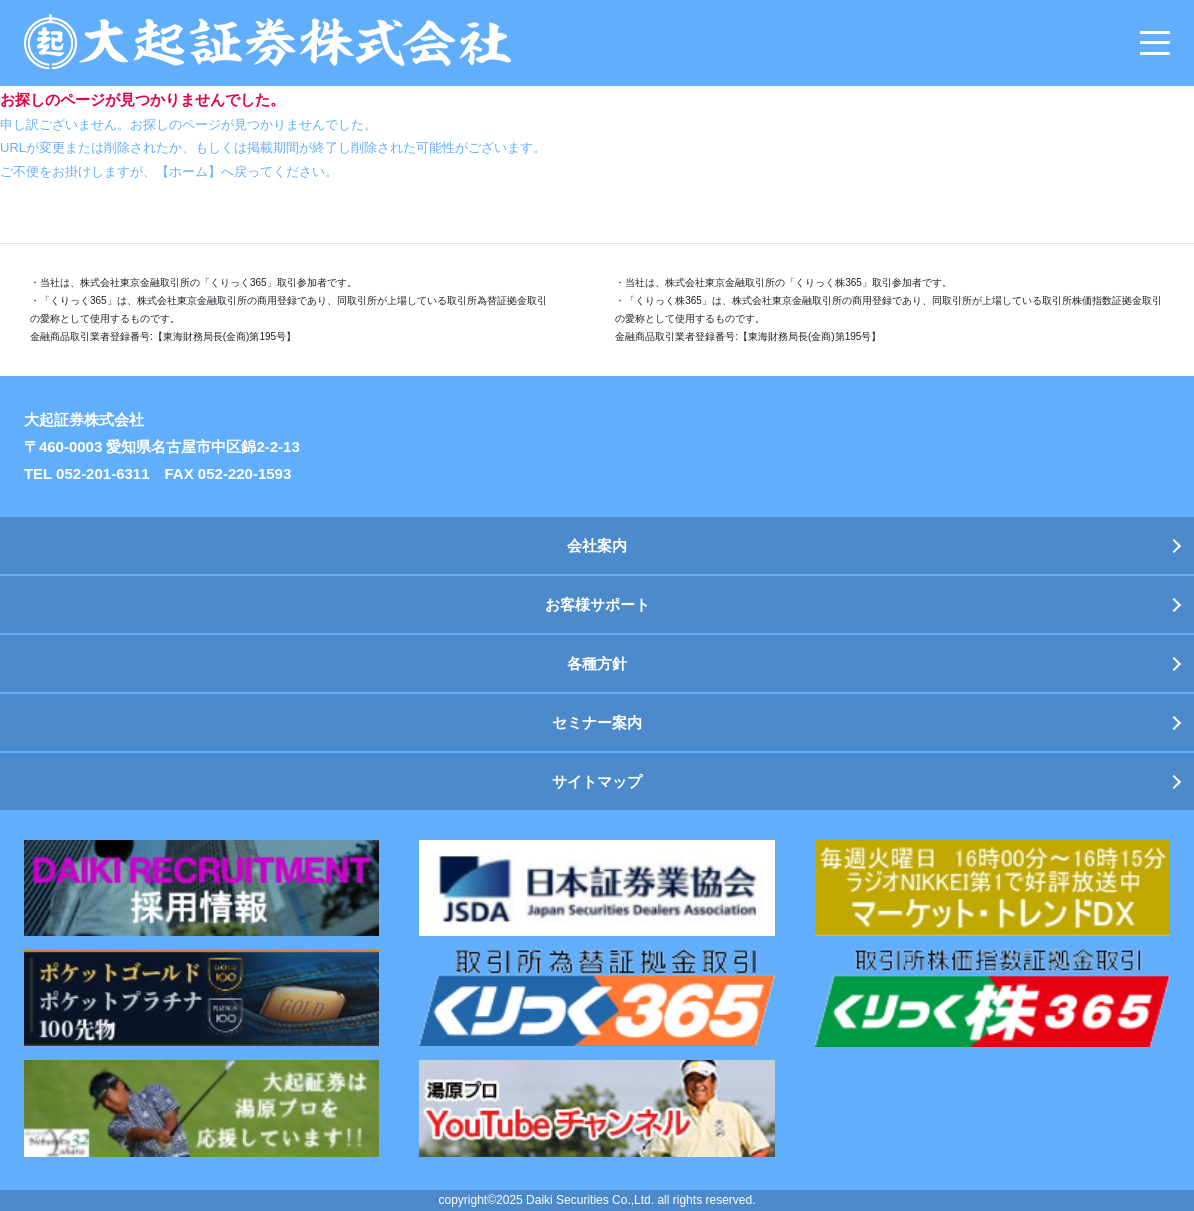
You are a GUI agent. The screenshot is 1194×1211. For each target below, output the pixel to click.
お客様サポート (597, 604)
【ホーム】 (188, 171)
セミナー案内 (597, 722)
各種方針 (597, 663)
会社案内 (597, 545)
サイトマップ (597, 781)
